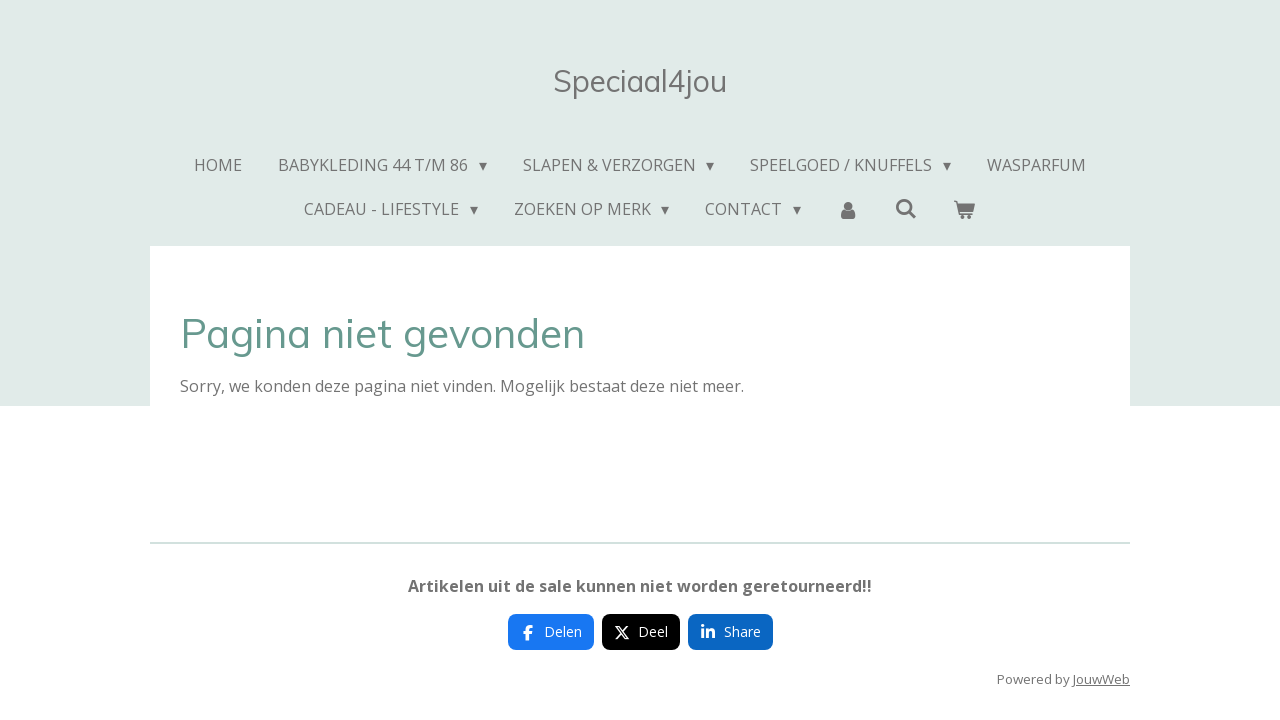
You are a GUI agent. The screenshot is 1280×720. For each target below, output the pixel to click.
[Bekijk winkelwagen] (964, 209)
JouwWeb (1101, 679)
